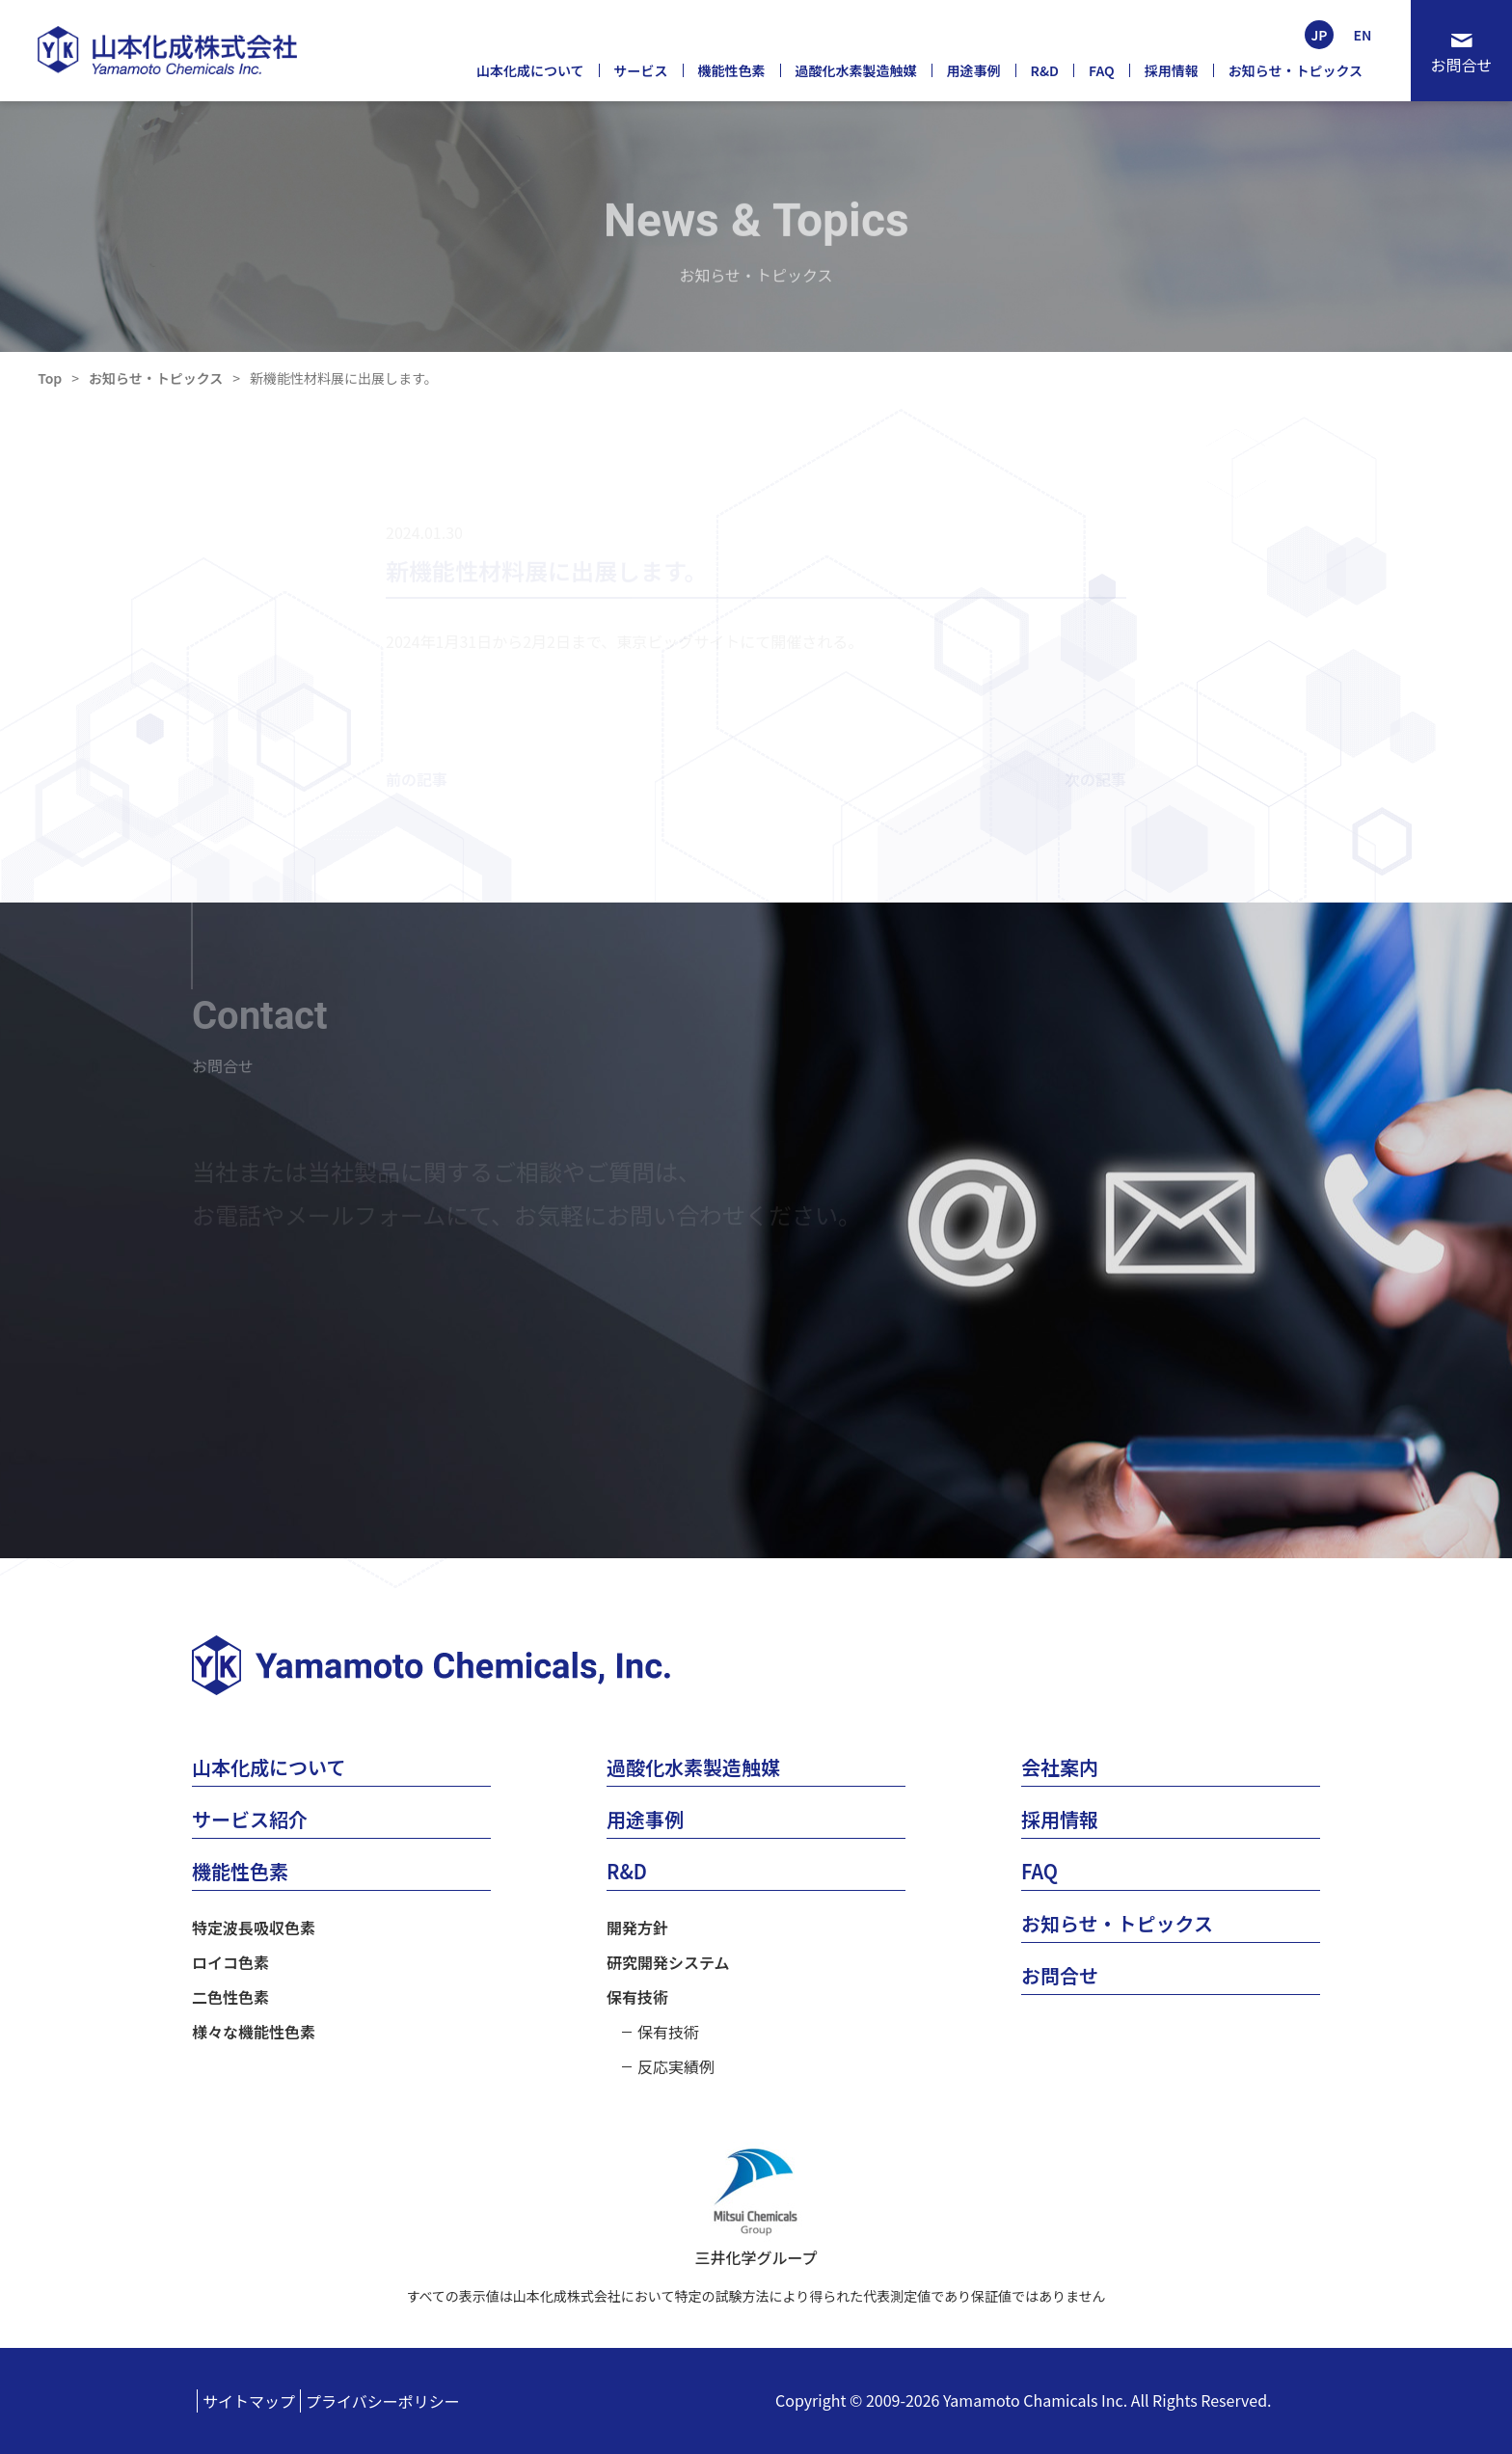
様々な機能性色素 (253, 2031)
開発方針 (637, 1927)
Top (50, 378)
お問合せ (1461, 64)
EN (1363, 34)
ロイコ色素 (230, 1962)
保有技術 (637, 1997)
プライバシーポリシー (383, 2401)
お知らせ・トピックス (156, 378)
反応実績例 (676, 2066)
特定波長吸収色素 (253, 1927)
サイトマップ (248, 2401)
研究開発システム (668, 1962)
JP (1318, 34)
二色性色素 (230, 1997)
